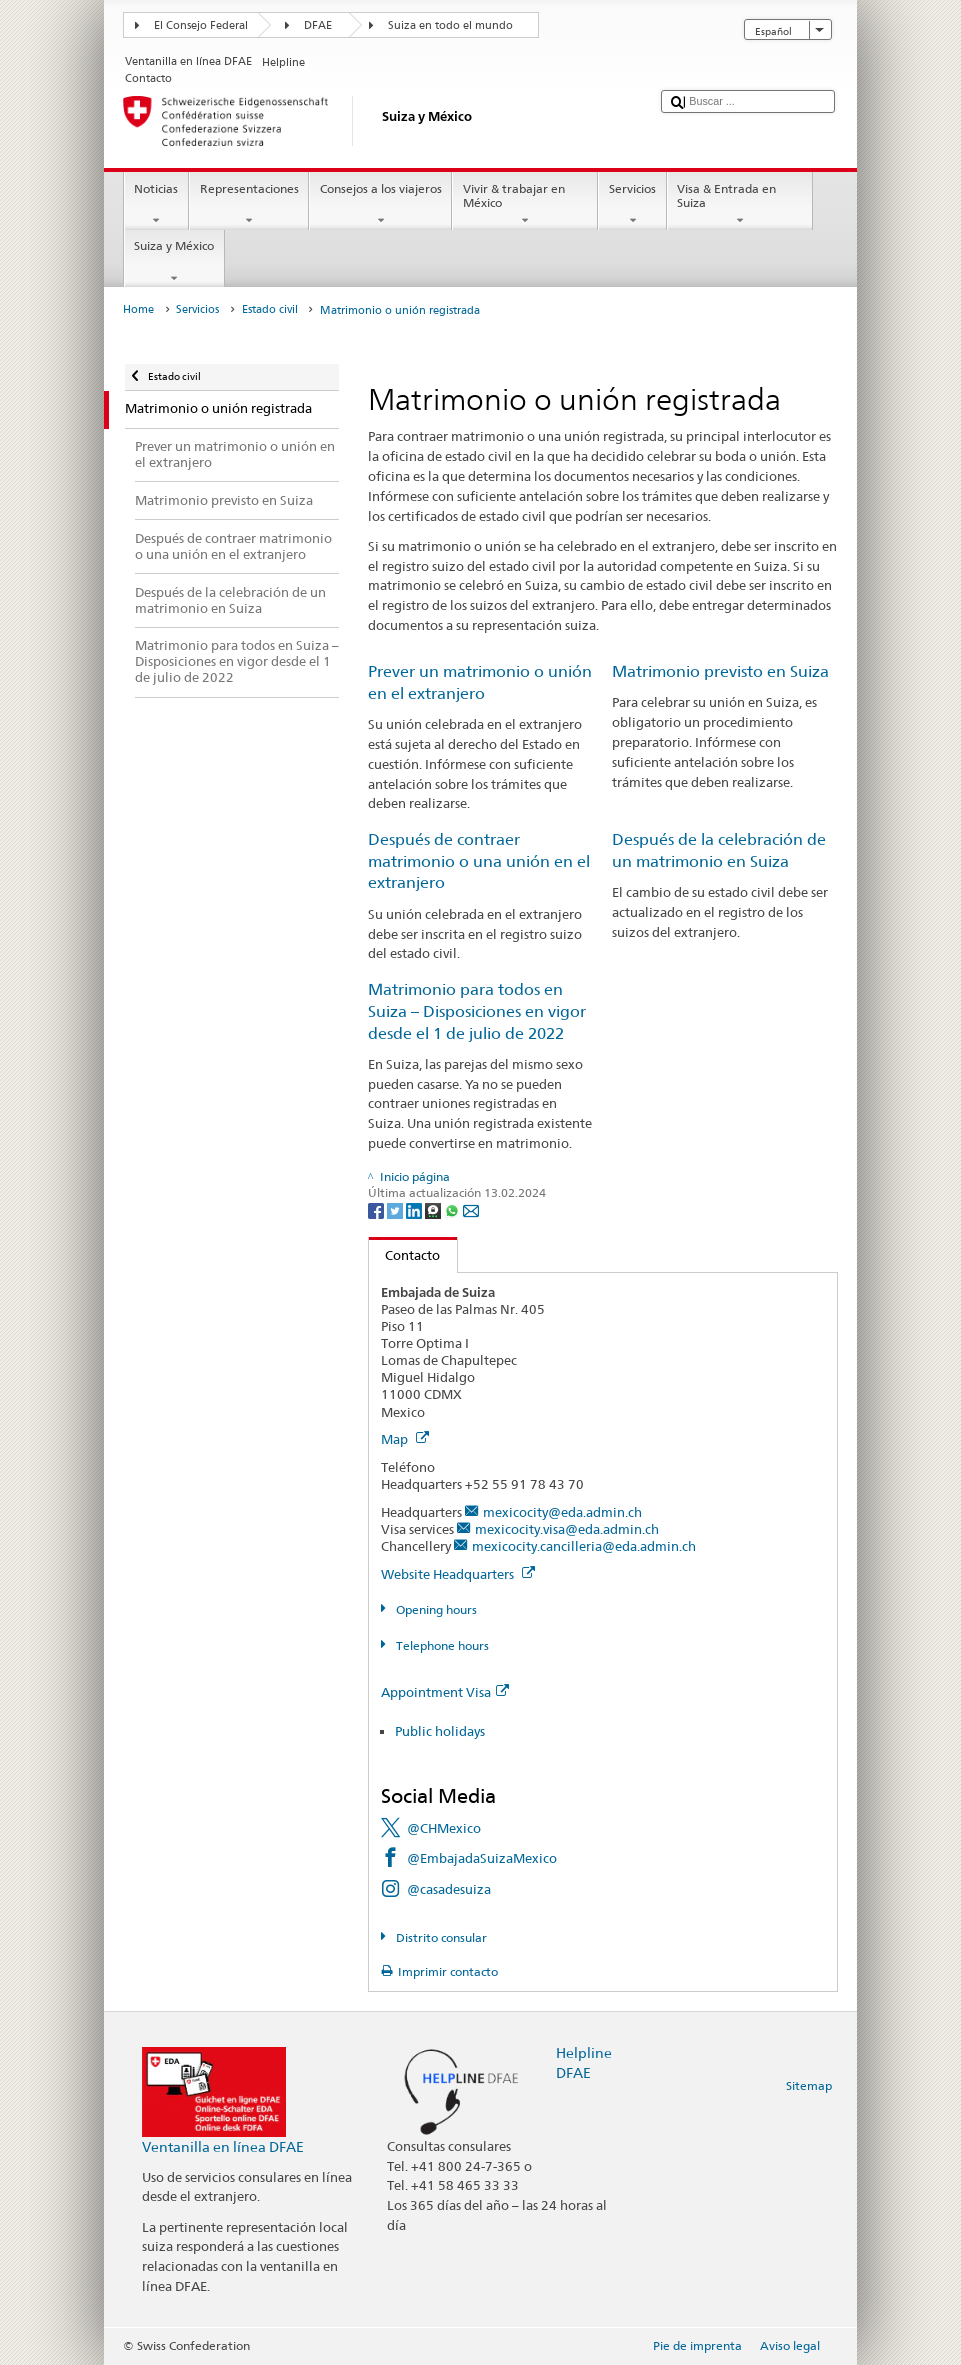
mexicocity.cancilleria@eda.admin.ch (584, 1546)
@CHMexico (444, 1828)
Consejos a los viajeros (380, 205)
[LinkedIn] (415, 1209)
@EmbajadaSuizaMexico (482, 1858)
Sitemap (809, 2085)
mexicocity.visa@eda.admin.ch (567, 1529)
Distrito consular (440, 1937)
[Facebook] (377, 1209)
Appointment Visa (445, 1692)
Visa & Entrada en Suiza (740, 205)
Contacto (405, 1255)
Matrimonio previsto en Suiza (720, 671)
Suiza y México (174, 262)
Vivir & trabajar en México (525, 205)
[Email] (471, 1209)
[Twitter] (396, 1209)
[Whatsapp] (453, 1209)
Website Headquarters (458, 1574)
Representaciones (249, 205)
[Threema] (434, 1209)
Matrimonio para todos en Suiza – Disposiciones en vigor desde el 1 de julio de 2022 (477, 1011)
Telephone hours (441, 1645)
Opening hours (435, 1609)
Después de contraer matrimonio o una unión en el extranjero (479, 861)
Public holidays (440, 1731)
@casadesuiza (449, 1889)
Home (138, 309)
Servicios (632, 205)
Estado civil (270, 309)
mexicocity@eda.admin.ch (562, 1512)
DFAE (318, 25)
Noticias (156, 205)
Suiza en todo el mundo (450, 25)
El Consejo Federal (201, 25)
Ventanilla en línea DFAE (223, 2146)
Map (405, 1439)
